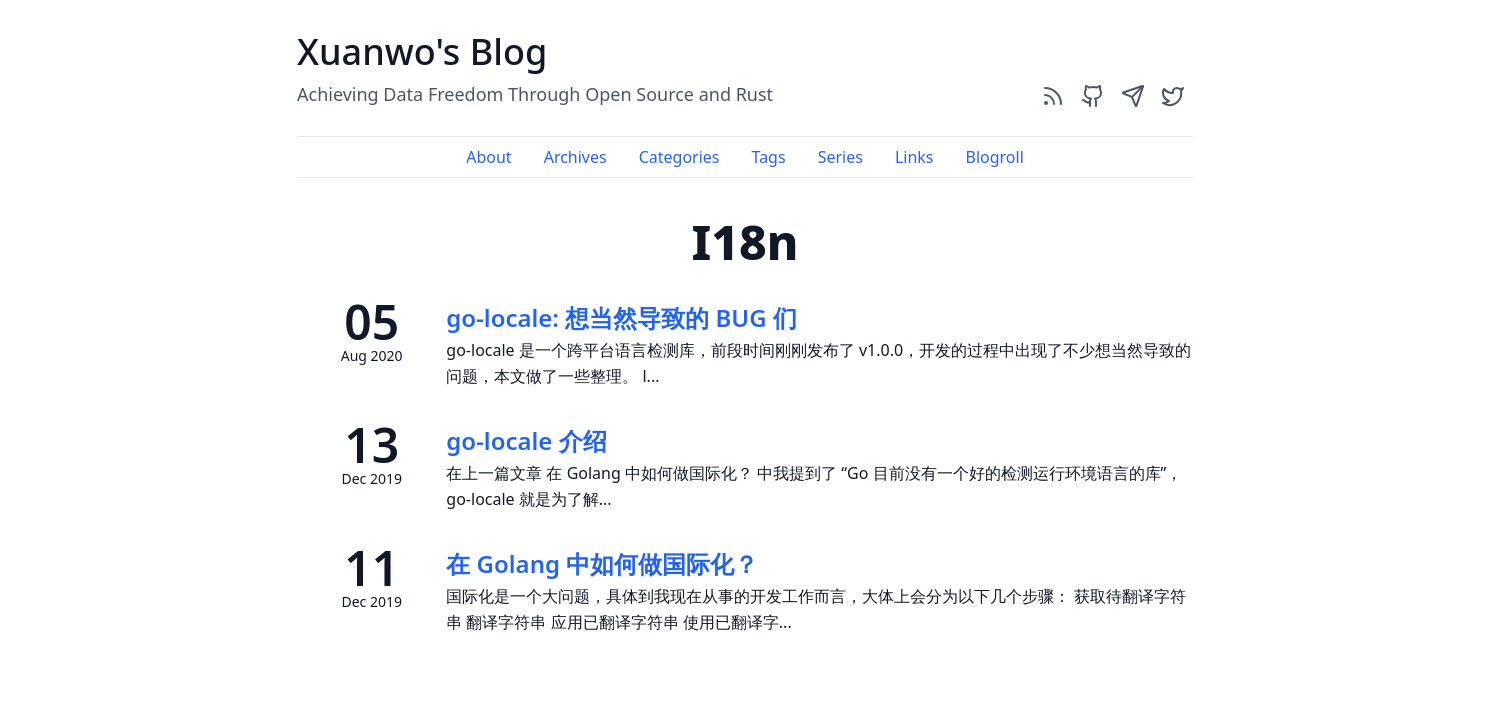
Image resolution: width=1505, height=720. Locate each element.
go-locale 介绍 (526, 440)
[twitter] (1173, 95)
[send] (1133, 95)
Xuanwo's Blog (422, 51)
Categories (679, 157)
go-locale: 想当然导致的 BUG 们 (621, 317)
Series (840, 157)
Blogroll (994, 157)
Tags (769, 157)
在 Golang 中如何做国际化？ (602, 563)
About (488, 157)
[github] (1093, 95)
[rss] (1053, 95)
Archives (575, 157)
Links (914, 157)
